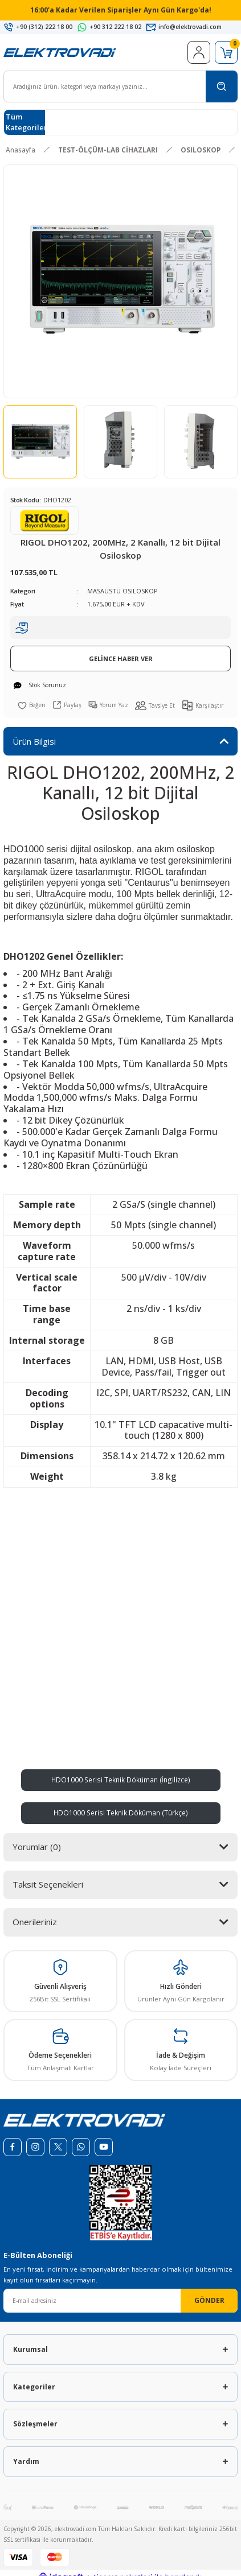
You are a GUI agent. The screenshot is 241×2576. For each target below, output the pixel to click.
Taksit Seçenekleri (48, 1884)
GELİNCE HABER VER (121, 658)
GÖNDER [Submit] (209, 2300)
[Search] (120, 86)
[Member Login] (198, 52)
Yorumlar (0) (37, 1846)
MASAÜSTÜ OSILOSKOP (122, 591)
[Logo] (59, 52)
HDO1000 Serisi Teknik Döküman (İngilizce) (120, 1779)
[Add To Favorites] (32, 705)
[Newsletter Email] (120, 2301)
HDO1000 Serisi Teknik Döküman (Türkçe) (121, 1812)
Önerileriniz (35, 1921)
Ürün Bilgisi (34, 741)
